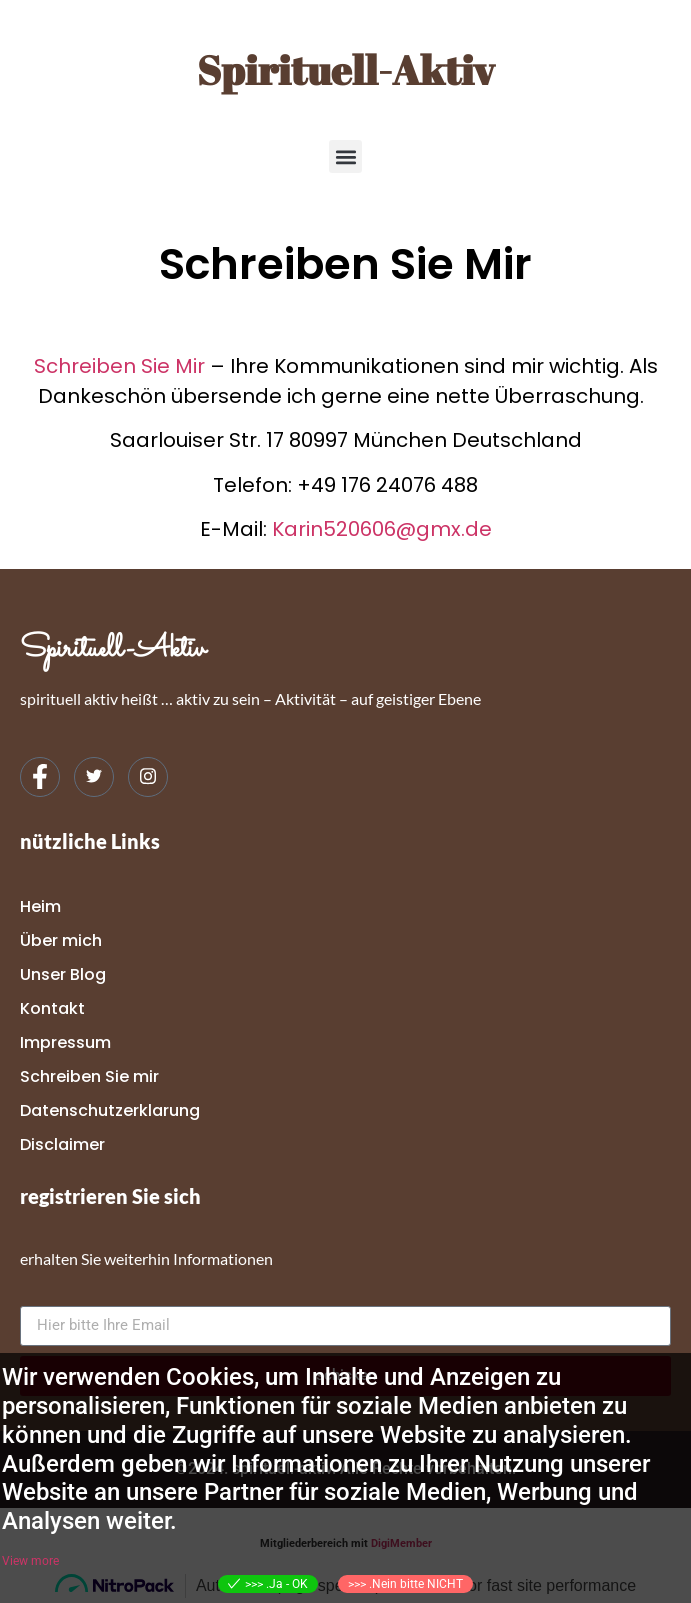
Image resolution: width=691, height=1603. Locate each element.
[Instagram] (148, 777)
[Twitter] (94, 777)
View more (30, 1561)
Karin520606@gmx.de (382, 529)
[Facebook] (40, 777)
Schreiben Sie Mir (119, 366)
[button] (345, 156)
